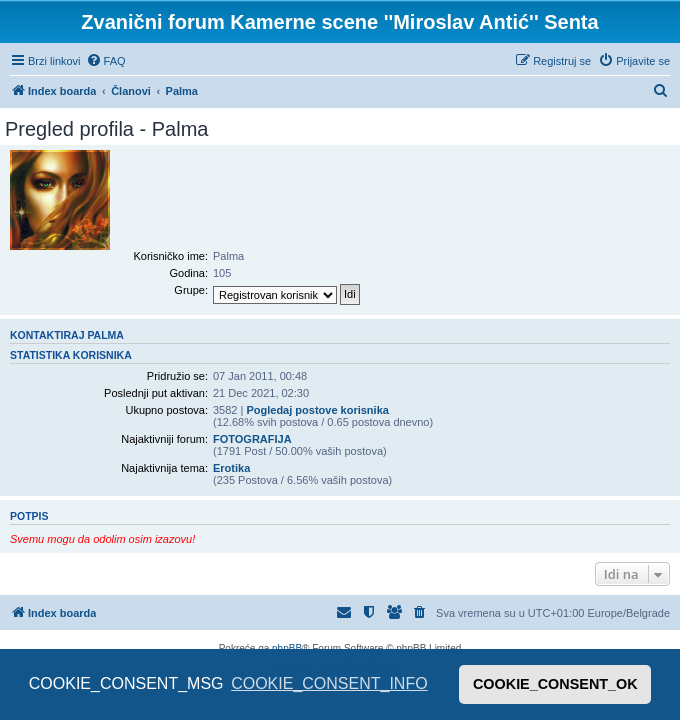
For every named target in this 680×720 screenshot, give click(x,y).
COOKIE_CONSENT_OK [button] (555, 684)
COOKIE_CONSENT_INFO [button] (329, 683)
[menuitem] (106, 61)
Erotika (231, 468)
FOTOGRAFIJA (252, 439)
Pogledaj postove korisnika (317, 410)
